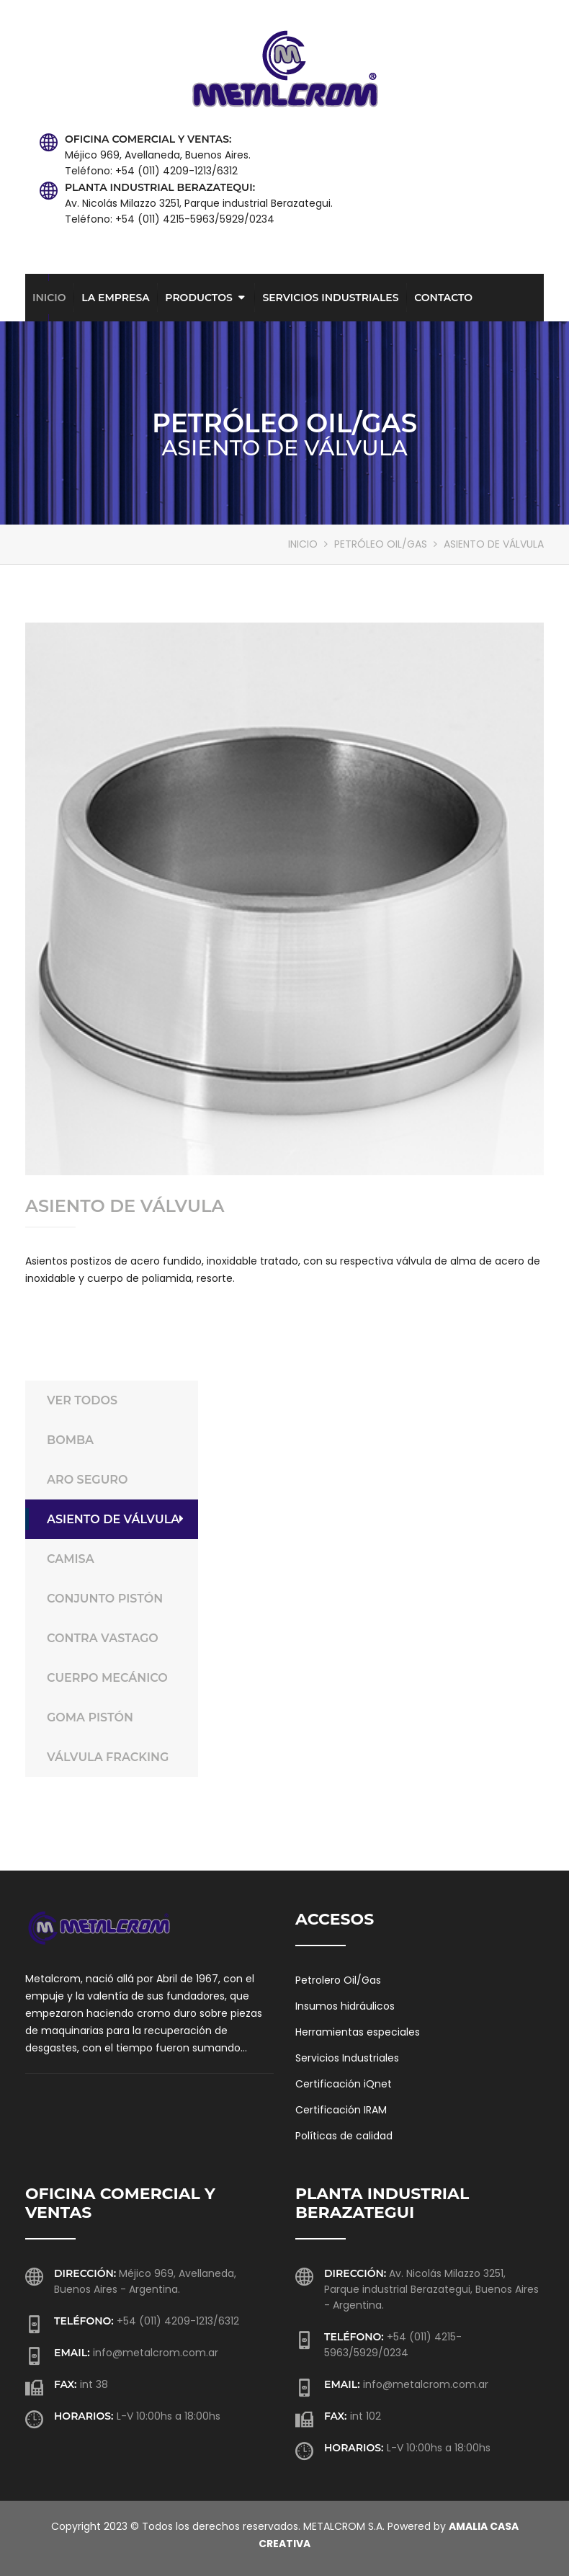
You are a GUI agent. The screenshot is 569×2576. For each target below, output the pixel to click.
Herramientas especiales (357, 2032)
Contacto (443, 297)
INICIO (303, 544)
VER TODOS (115, 1400)
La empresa (115, 297)
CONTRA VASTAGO (115, 1638)
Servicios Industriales (330, 297)
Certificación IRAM (341, 2110)
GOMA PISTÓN (115, 1717)
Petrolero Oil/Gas (338, 1980)
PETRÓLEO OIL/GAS (380, 544)
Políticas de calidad (344, 2136)
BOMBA (115, 1440)
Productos (198, 297)
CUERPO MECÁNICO (115, 1678)
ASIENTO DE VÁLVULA (115, 1519)
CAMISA (115, 1559)
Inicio (49, 297)
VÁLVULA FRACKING (115, 1757)
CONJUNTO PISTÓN (115, 1598)
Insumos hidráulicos (345, 2006)
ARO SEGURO (115, 1480)
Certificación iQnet (343, 2084)
